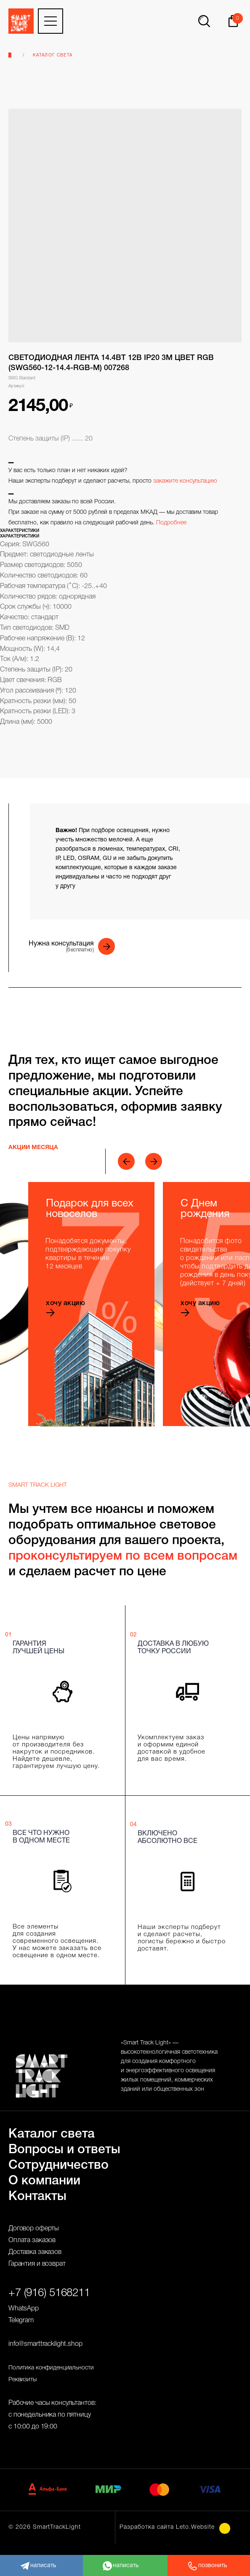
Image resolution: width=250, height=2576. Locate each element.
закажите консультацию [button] (185, 481)
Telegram (21, 2321)
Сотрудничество (58, 2165)
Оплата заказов (32, 2240)
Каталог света (52, 55)
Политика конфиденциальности (50, 2368)
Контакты (37, 2197)
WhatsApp (23, 2309)
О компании (44, 2181)
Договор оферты (33, 2229)
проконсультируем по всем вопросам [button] (122, 1556)
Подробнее (171, 523)
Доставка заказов (34, 2252)
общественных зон (179, 2089)
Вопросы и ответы (64, 2150)
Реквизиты (22, 2380)
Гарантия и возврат (37, 2264)
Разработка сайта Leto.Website (167, 2527)
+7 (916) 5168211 (49, 2293)
